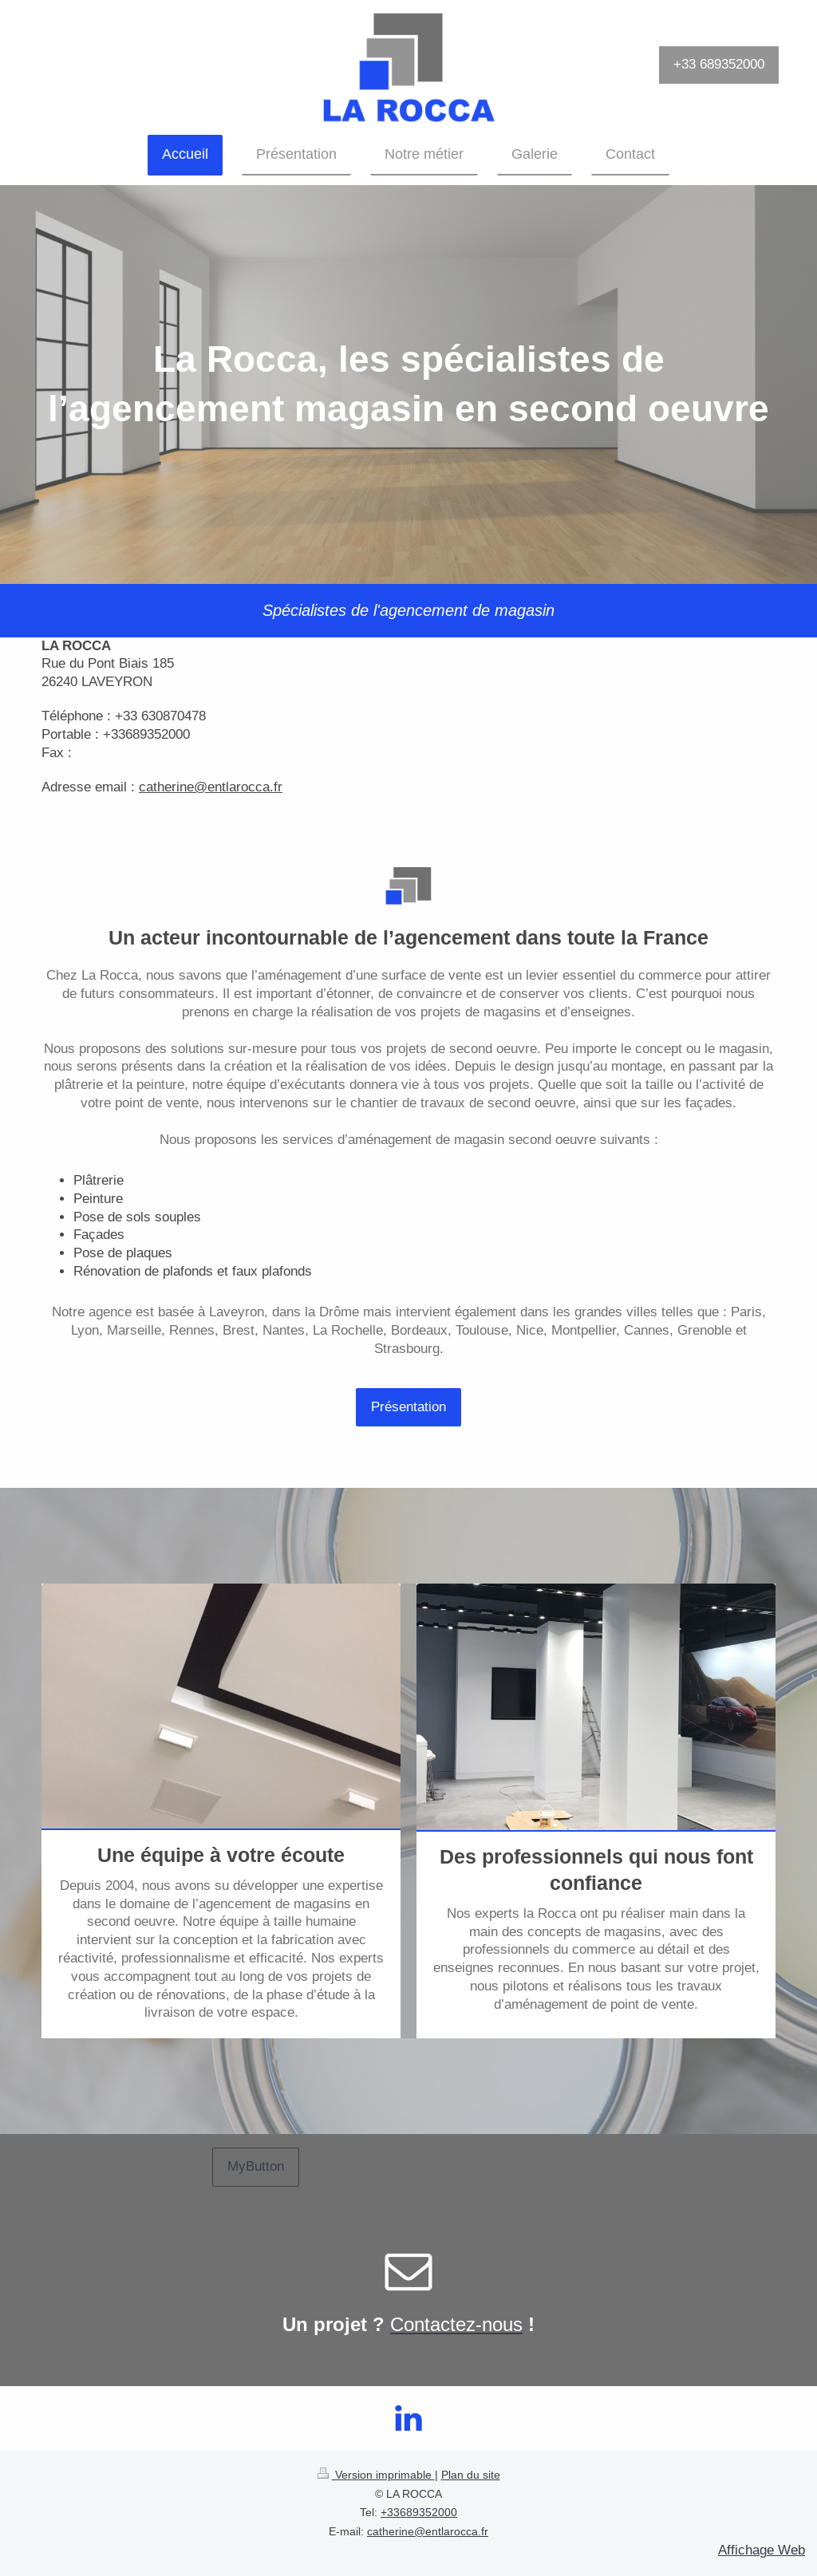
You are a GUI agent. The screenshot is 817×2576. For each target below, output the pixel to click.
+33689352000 (419, 2512)
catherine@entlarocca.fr (427, 2531)
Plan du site (470, 2474)
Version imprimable (376, 2474)
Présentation (408, 1406)
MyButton (255, 2166)
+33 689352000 (718, 64)
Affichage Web (761, 2550)
